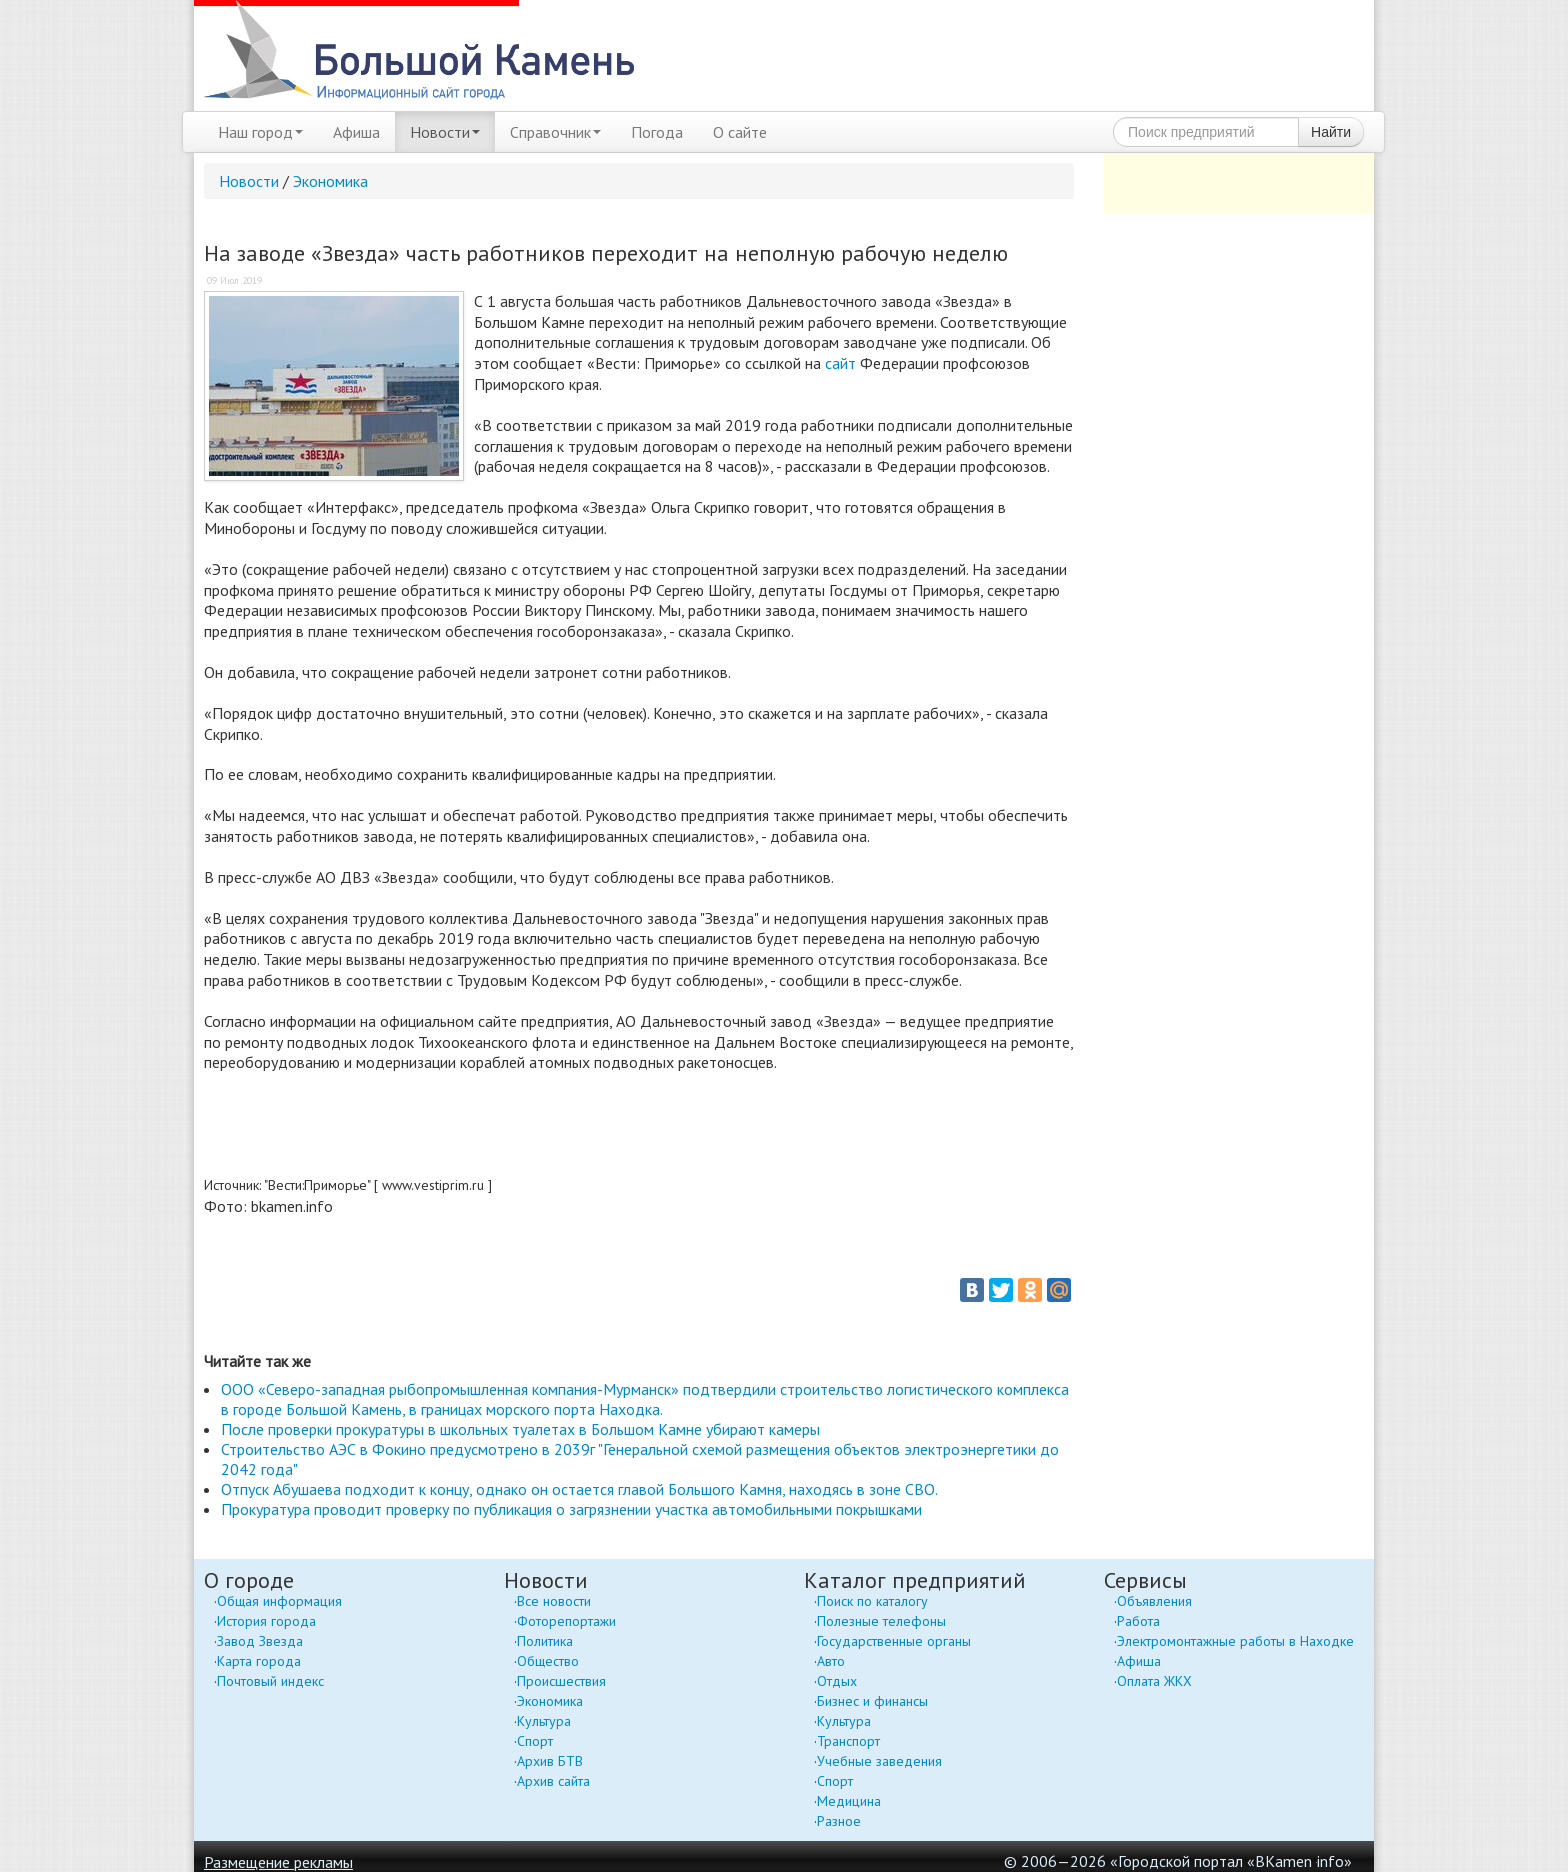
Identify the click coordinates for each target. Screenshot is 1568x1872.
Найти (1331, 132)
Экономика (330, 181)
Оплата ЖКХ (1154, 1681)
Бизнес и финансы (872, 1701)
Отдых (837, 1681)
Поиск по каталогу (872, 1601)
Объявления (1154, 1601)
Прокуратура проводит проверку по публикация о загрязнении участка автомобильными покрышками (571, 1509)
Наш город (260, 132)
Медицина (849, 1801)
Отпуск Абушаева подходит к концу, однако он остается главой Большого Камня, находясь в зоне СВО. (579, 1489)
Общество (548, 1661)
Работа (1138, 1621)
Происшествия (561, 1681)
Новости (445, 132)
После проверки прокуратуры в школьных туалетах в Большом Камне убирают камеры (520, 1429)
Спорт (535, 1741)
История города (266, 1621)
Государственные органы (894, 1641)
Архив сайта (553, 1781)
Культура (544, 1721)
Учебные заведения (879, 1761)
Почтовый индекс (270, 1681)
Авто (831, 1661)
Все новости (554, 1601)
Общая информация (279, 1601)
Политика (545, 1641)
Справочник (555, 132)
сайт (840, 363)
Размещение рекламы (278, 1862)
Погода (657, 132)
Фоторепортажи (566, 1621)
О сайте (740, 132)
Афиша (356, 132)
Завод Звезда (260, 1641)
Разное (839, 1821)
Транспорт (848, 1741)
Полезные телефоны (881, 1621)
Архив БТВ (550, 1761)
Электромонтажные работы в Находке (1235, 1641)
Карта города (259, 1661)
